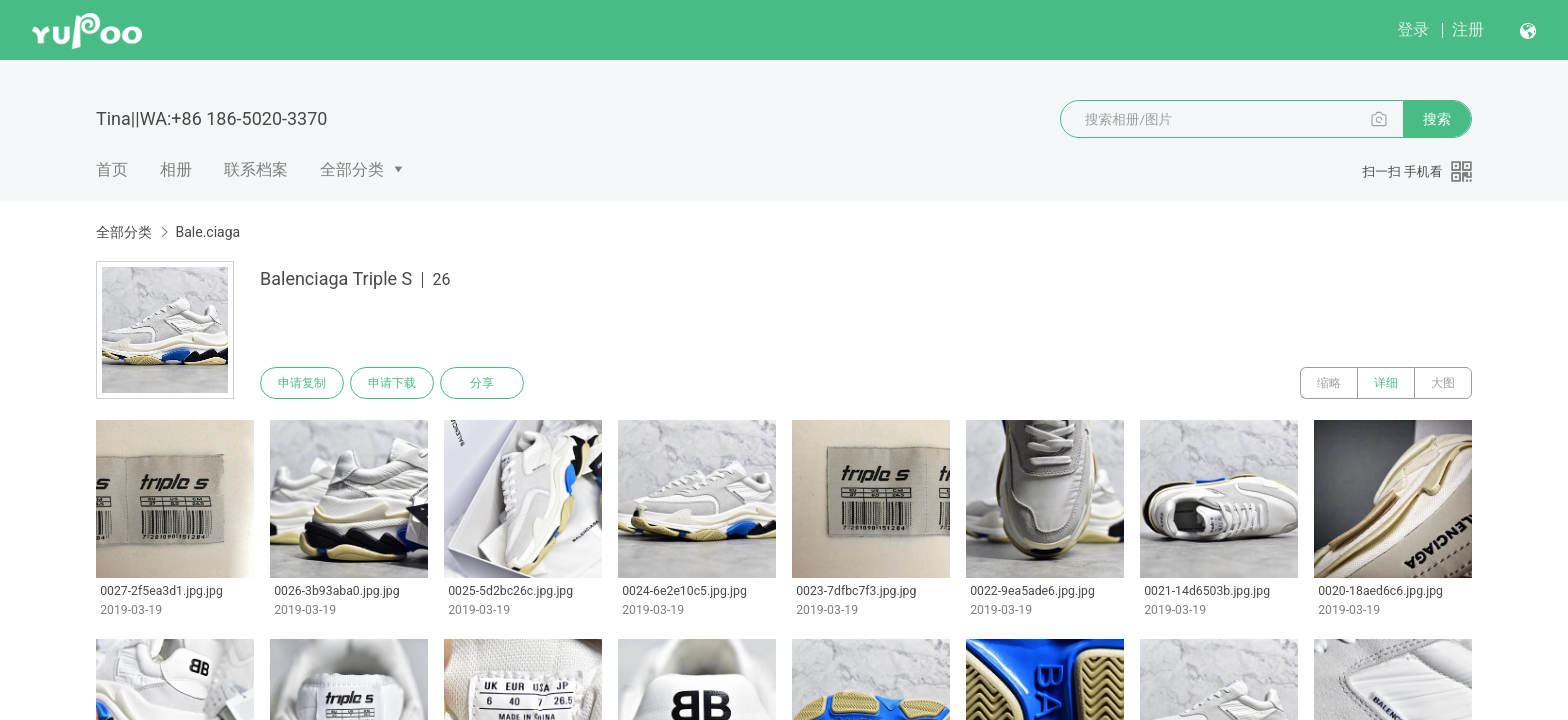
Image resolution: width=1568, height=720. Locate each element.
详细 (1386, 383)
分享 (482, 383)
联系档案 (256, 169)
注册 (1468, 29)
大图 (1443, 383)
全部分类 (352, 169)
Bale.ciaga (207, 232)
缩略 (1329, 383)
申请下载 (392, 383)
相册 (176, 169)
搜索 (1437, 119)
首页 (112, 169)
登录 (1413, 29)
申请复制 (302, 383)
